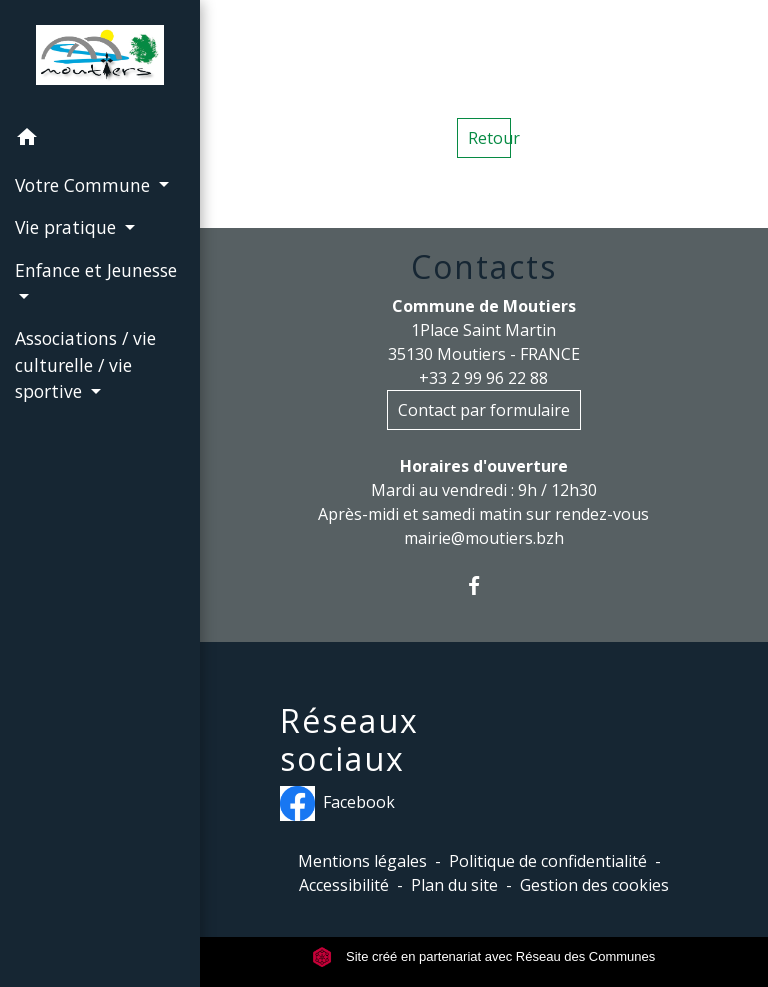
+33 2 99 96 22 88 (483, 378)
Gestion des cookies (594, 885)
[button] (100, 140)
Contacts (484, 267)
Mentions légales (362, 861)
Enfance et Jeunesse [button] (96, 270)
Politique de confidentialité (548, 861)
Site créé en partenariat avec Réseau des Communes (483, 956)
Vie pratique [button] (68, 227)
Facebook (337, 803)
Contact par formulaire (484, 410)
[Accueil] (99, 59)
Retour (489, 138)
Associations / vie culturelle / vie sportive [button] (85, 364)
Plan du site (454, 885)
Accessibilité (344, 885)
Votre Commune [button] (85, 185)
